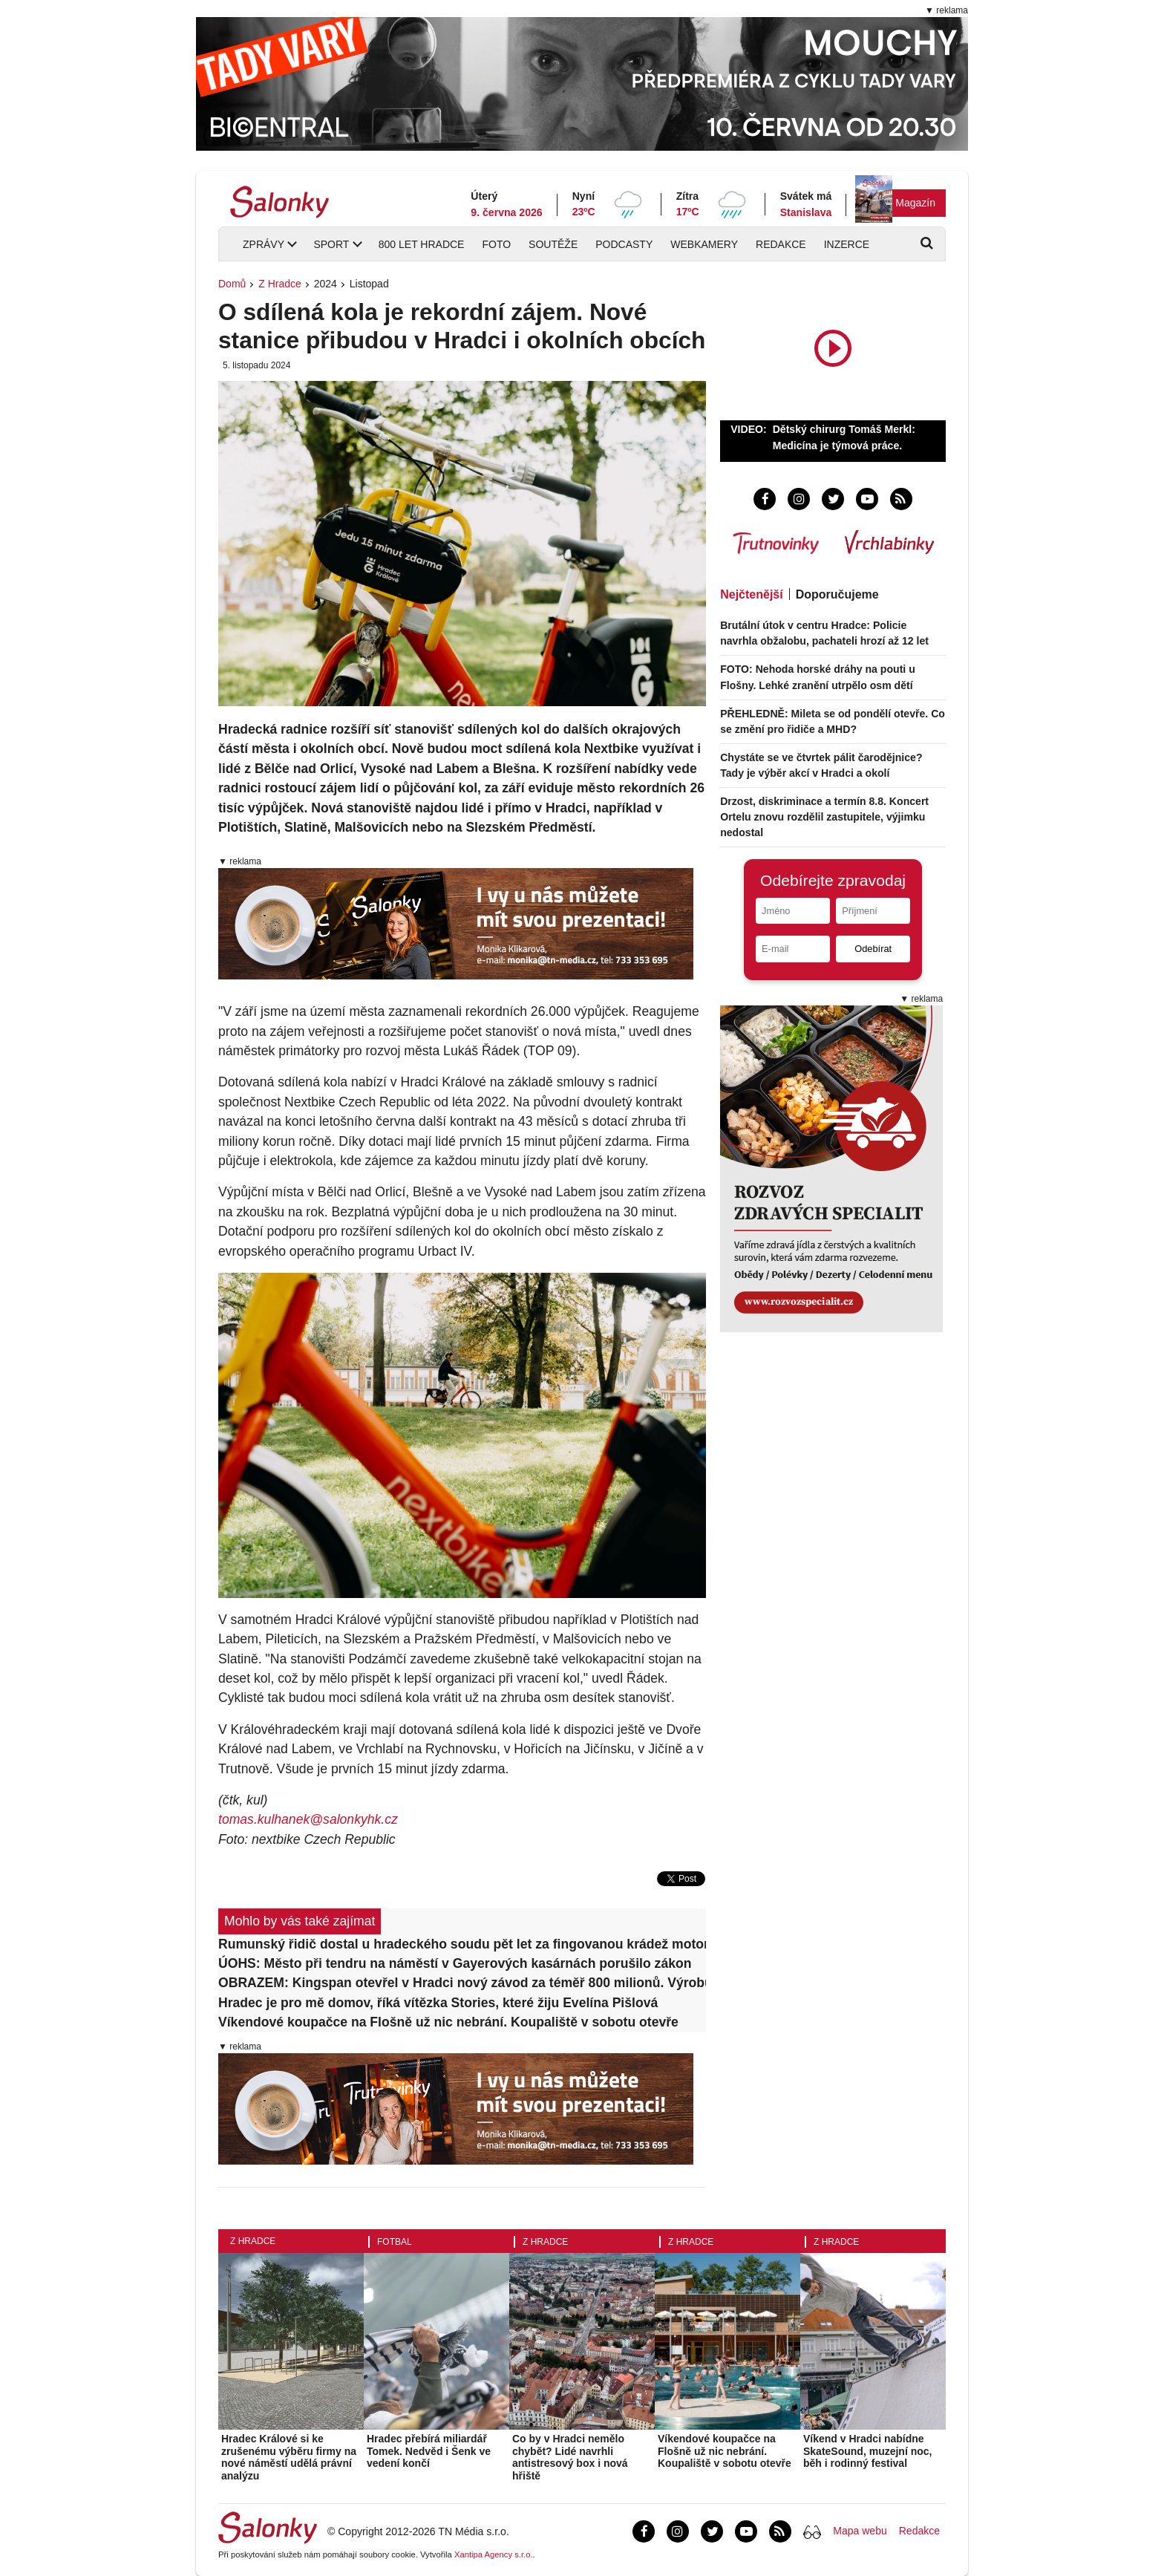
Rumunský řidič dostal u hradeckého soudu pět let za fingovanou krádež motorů (462, 1944)
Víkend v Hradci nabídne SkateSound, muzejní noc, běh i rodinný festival (867, 2451)
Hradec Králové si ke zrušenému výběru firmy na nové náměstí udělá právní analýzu (288, 2457)
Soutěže (553, 244)
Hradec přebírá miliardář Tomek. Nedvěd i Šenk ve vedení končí (429, 2451)
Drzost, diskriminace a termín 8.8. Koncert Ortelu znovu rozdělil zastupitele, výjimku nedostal (824, 816)
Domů (232, 284)
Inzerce (846, 244)
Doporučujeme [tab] (837, 594)
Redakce (781, 244)
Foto (496, 244)
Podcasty (624, 244)
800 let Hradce (422, 244)
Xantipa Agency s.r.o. (493, 2554)
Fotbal (394, 2242)
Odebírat (873, 948)
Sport (331, 244)
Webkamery (704, 244)
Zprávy (263, 244)
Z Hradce (279, 284)
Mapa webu (859, 2531)
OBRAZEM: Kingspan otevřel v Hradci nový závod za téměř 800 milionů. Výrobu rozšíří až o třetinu (462, 1982)
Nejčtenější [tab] (751, 594)
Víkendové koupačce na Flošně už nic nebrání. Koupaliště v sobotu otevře (448, 2022)
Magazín (915, 203)
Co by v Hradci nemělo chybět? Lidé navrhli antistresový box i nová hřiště (570, 2457)
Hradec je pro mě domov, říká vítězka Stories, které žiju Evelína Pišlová (438, 2002)
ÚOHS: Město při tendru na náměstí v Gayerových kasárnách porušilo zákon (454, 1963)
